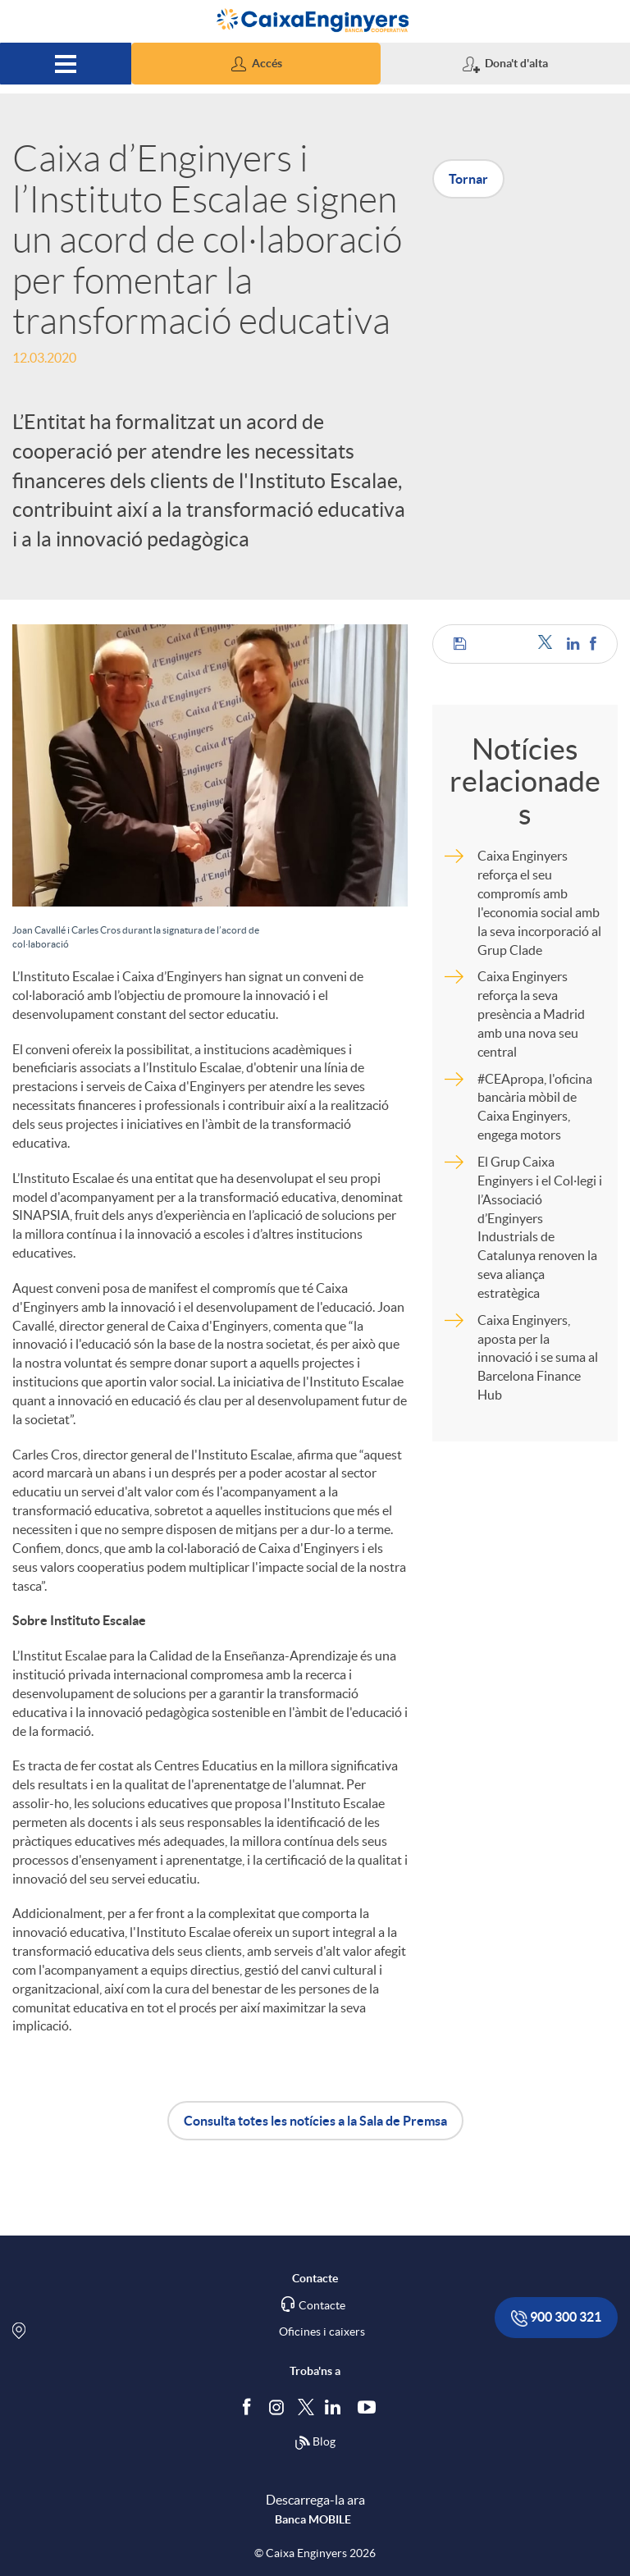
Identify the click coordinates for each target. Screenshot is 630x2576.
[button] (256, 63)
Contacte (322, 2305)
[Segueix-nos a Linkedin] (336, 2407)
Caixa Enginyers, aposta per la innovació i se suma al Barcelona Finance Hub (537, 1357)
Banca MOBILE (313, 2519)
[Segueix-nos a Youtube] (370, 2407)
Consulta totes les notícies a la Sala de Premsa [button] (315, 2120)
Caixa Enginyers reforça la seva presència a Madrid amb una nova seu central (531, 1013)
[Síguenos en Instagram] (277, 2406)
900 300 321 (556, 2318)
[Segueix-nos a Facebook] (250, 2407)
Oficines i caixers (322, 2331)
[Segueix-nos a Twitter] (306, 2406)
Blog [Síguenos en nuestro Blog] (315, 2443)
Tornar (468, 178)
